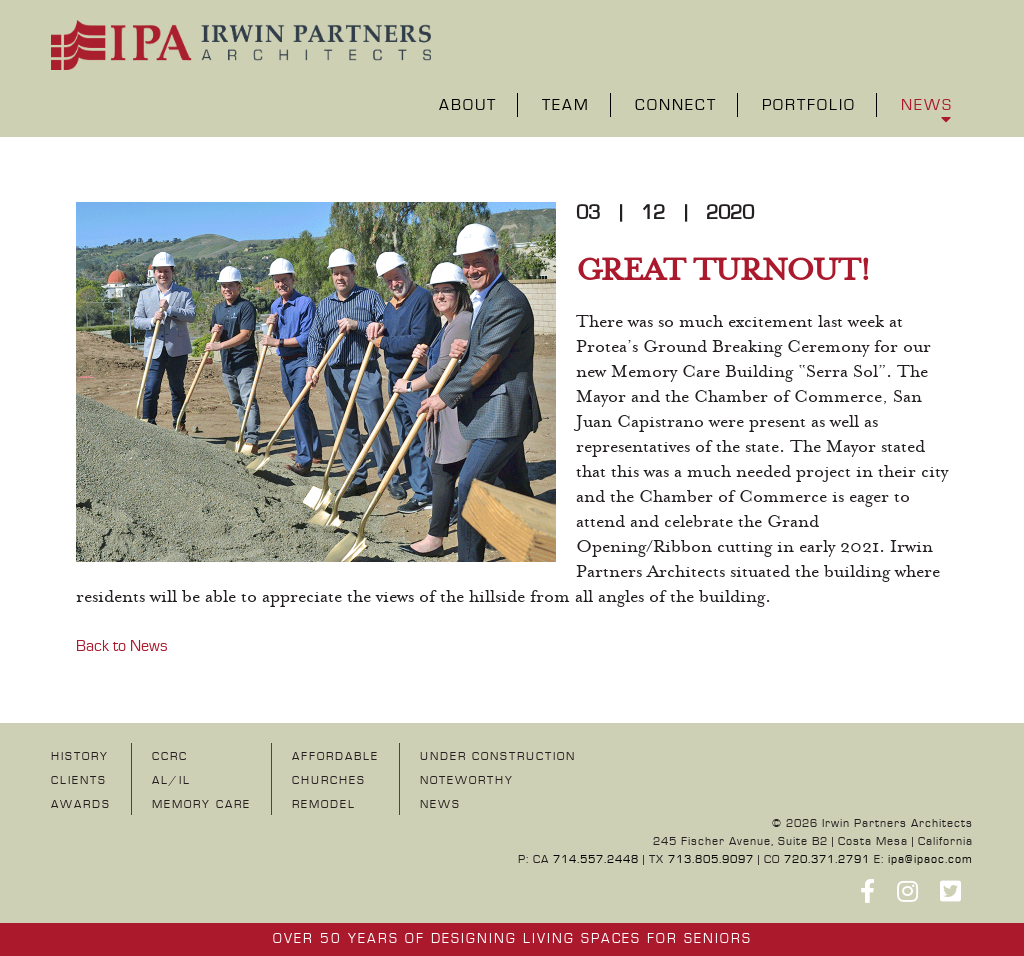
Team (566, 106)
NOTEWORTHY (467, 780)
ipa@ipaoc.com (930, 859)
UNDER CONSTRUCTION (498, 756)
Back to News (122, 646)
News (927, 106)
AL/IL (171, 780)
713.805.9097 (711, 859)
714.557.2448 (596, 859)
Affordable (335, 756)
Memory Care (201, 804)
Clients (79, 780)
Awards (81, 804)
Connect (676, 106)
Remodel (324, 804)
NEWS (440, 804)
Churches (329, 780)
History (80, 756)
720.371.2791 (827, 859)
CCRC (170, 756)
